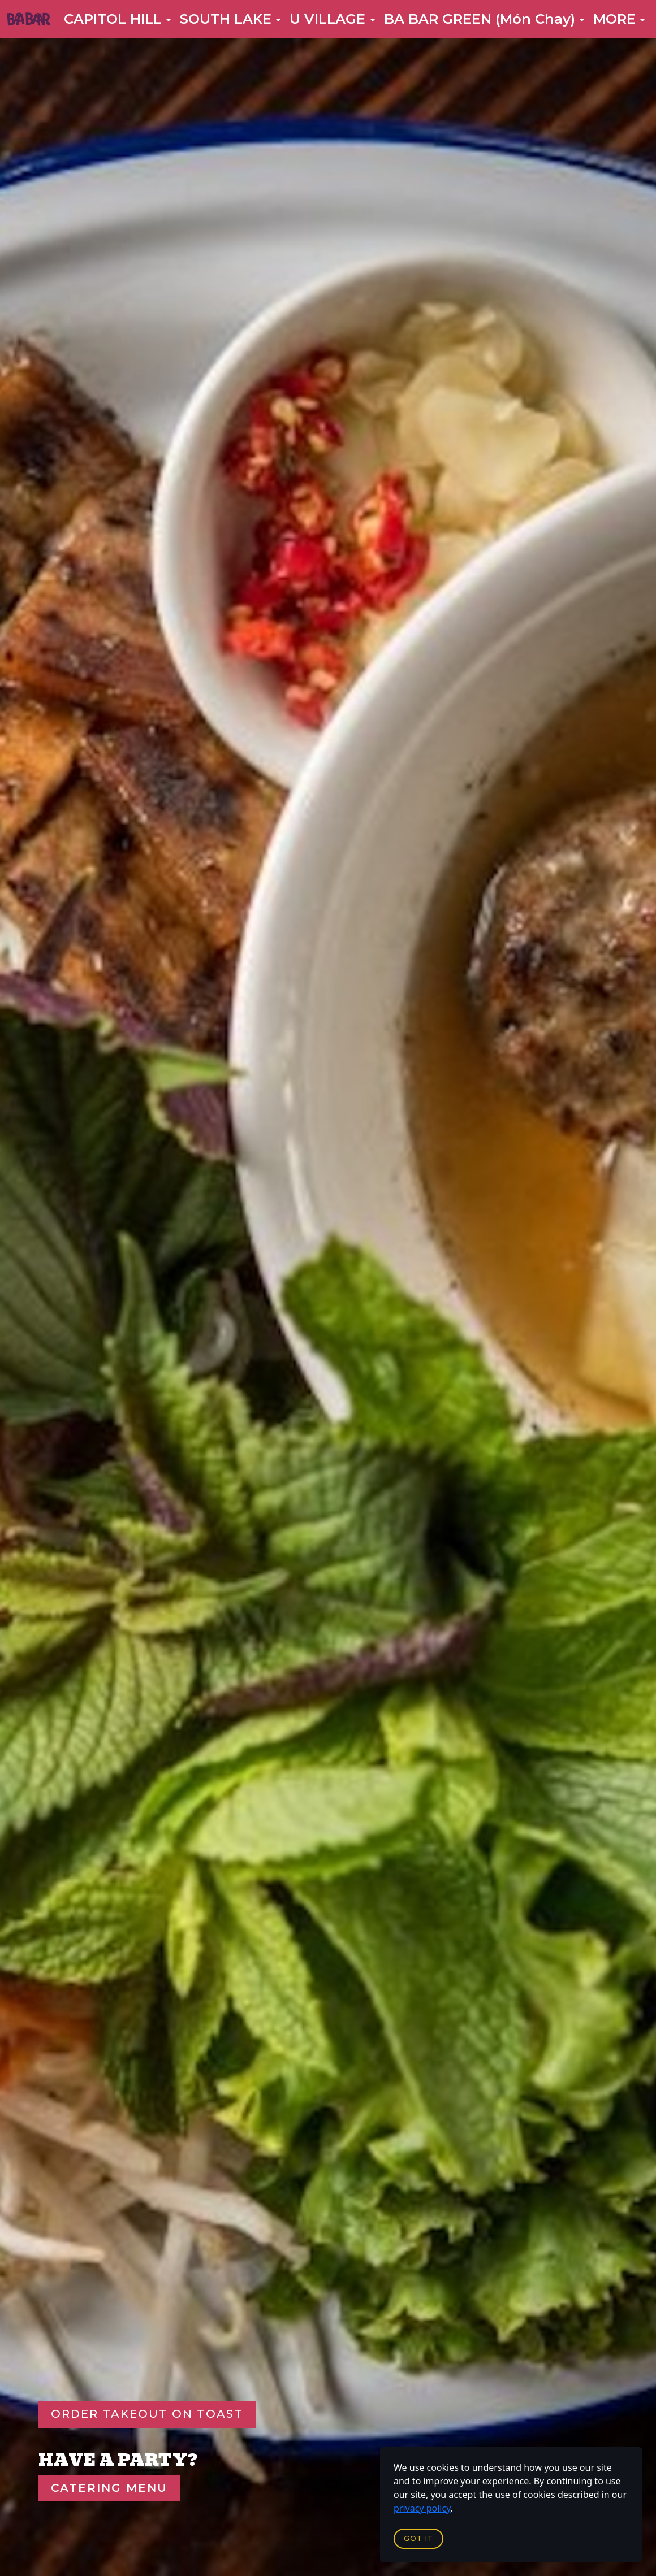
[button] (117, 19)
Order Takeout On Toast (147, 2414)
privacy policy (422, 2508)
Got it (418, 2538)
